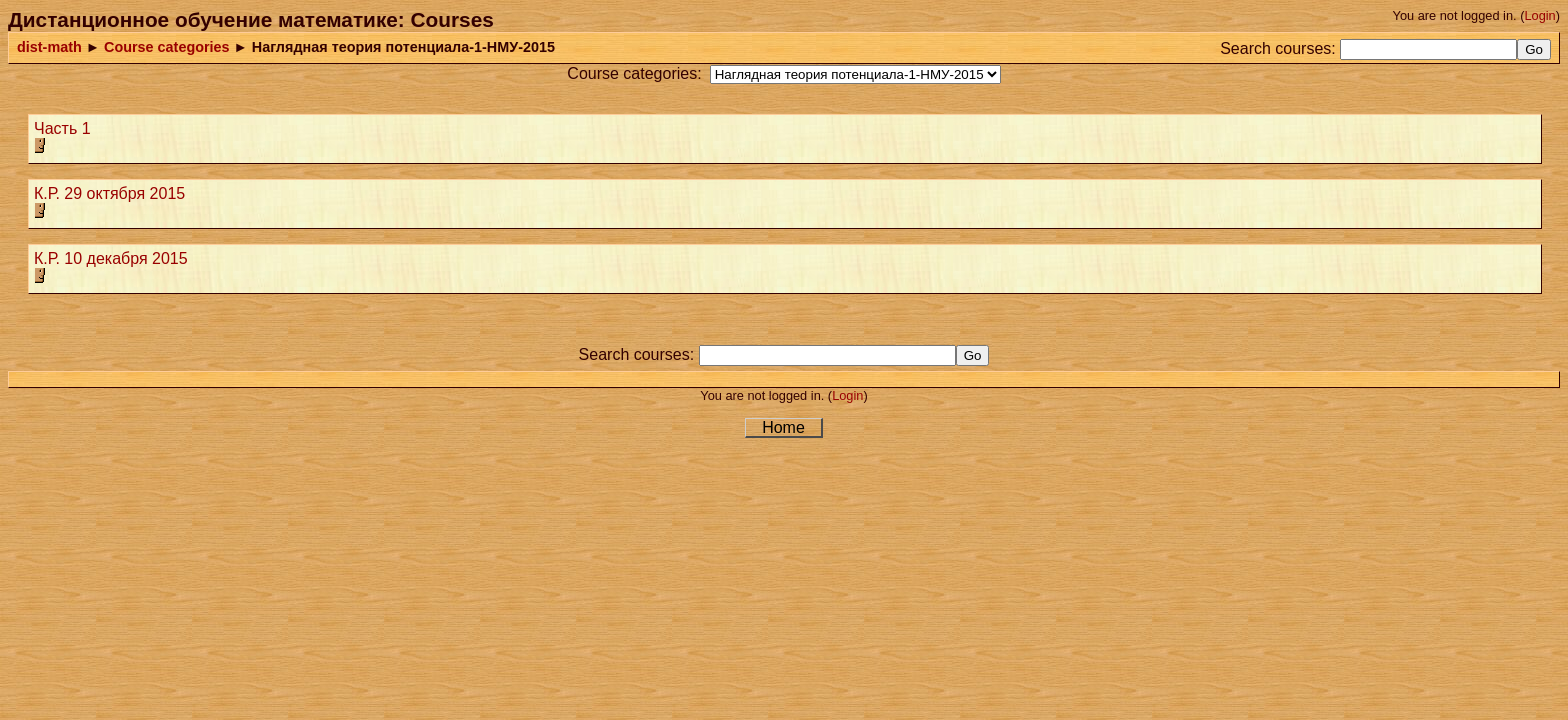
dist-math (49, 47)
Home (783, 427)
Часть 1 (62, 128)
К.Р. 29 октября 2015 (109, 193)
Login (1539, 15)
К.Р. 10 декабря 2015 (111, 258)
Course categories (167, 47)
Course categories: (634, 73)
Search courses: (1278, 48)
